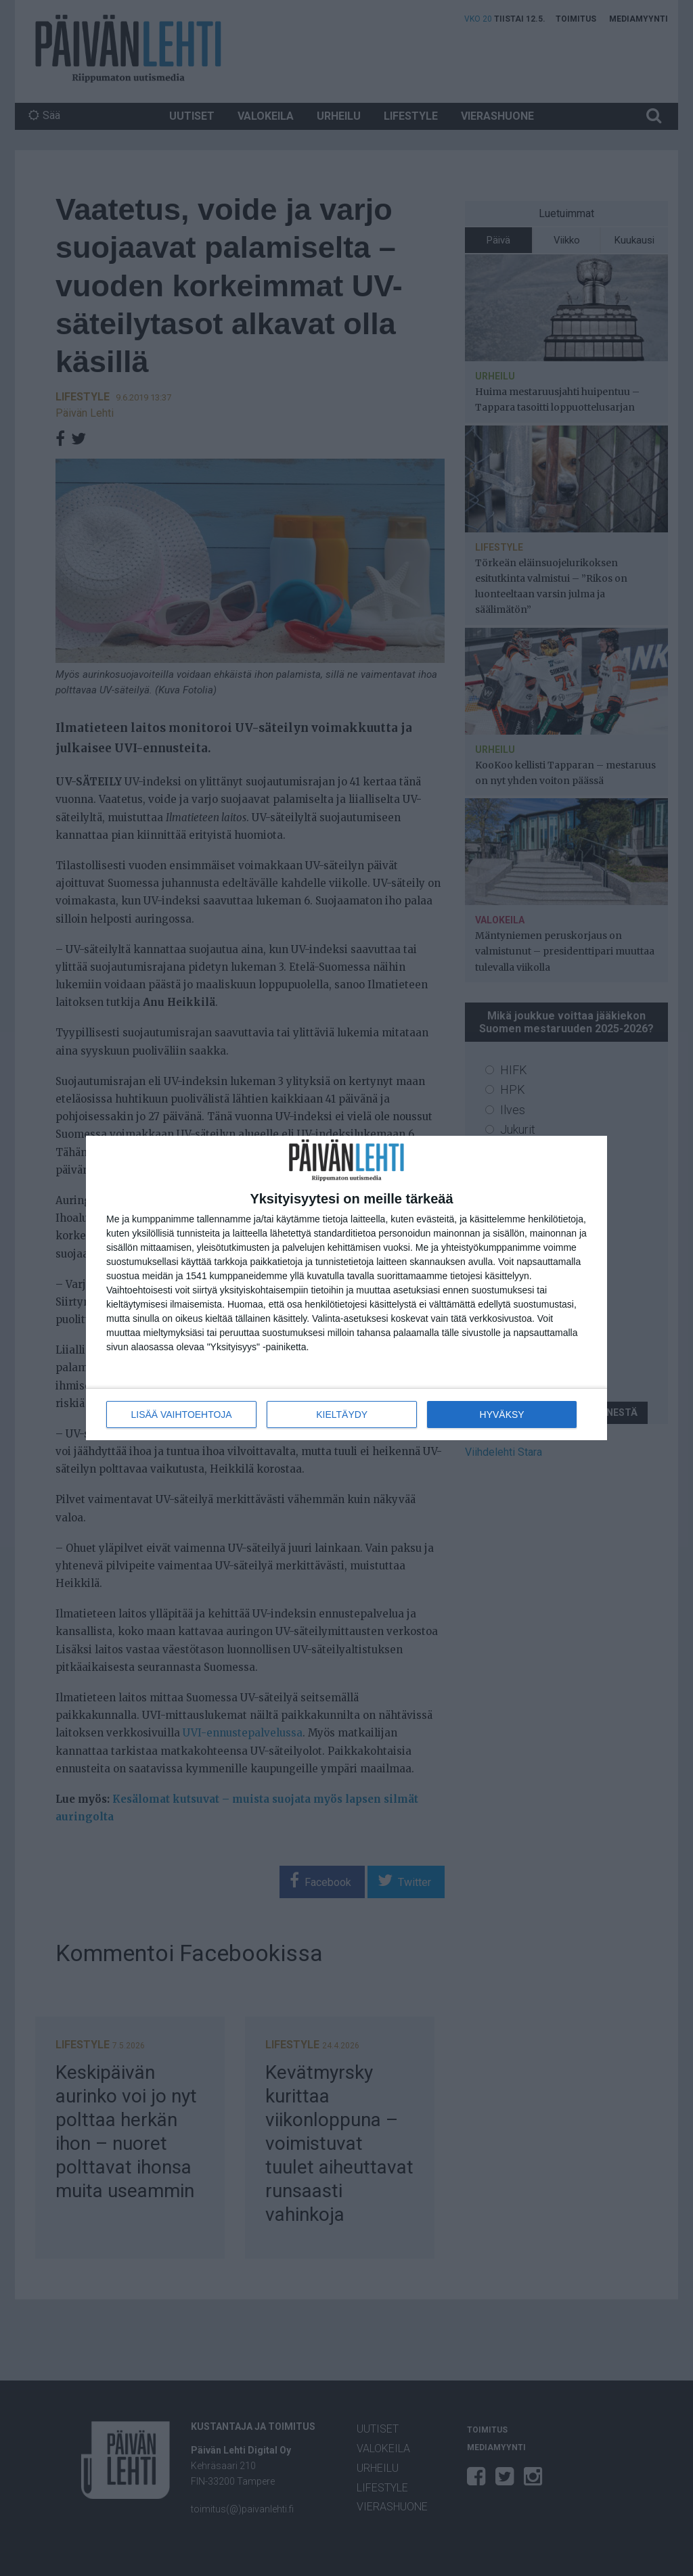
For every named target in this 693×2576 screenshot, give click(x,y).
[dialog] (346, 1288)
